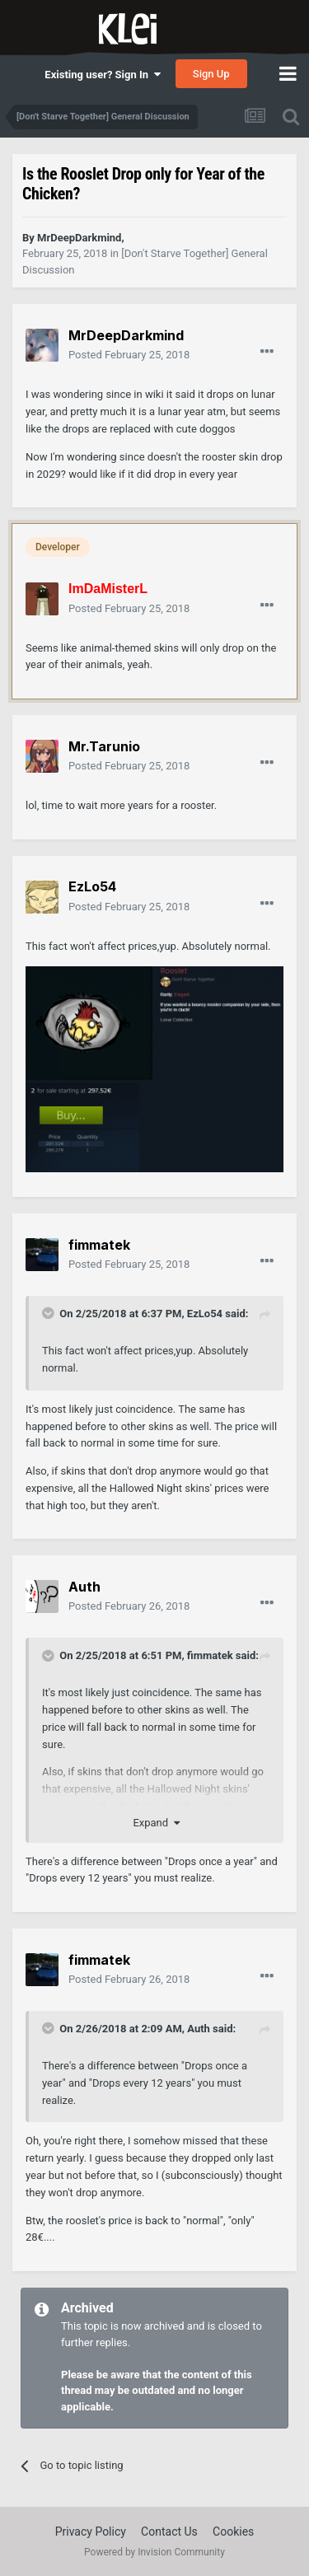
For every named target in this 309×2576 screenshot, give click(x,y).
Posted (129, 354)
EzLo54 (204, 1313)
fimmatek (210, 1655)
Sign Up (211, 74)
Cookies (233, 2531)
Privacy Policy (90, 2531)
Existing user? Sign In (102, 74)
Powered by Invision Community (154, 2552)
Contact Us (169, 2531)
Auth (198, 2028)
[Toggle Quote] (49, 1313)
